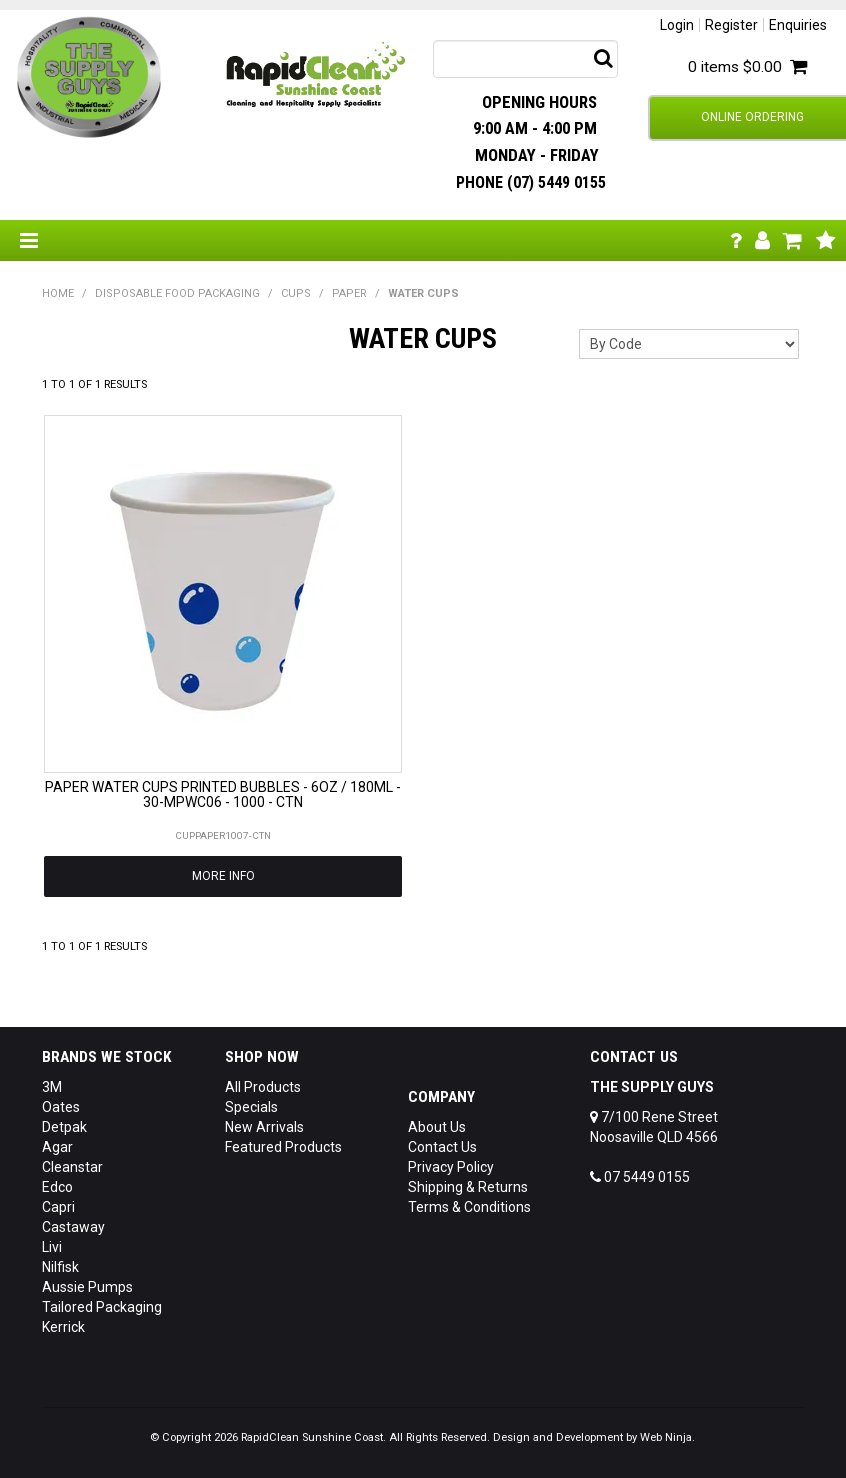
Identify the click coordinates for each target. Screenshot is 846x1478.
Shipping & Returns (468, 1187)
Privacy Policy (451, 1167)
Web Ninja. (667, 1437)
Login (677, 25)
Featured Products (283, 1147)
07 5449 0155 (640, 1177)
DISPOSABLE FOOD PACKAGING (177, 293)
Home (58, 293)
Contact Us (442, 1147)
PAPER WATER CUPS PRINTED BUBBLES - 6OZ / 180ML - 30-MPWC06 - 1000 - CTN (223, 794)
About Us (437, 1127)
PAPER (349, 293)
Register (731, 25)
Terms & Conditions (469, 1207)
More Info (223, 876)
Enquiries (798, 25)
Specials (251, 1107)
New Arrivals (264, 1127)
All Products (263, 1087)
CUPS (296, 293)
